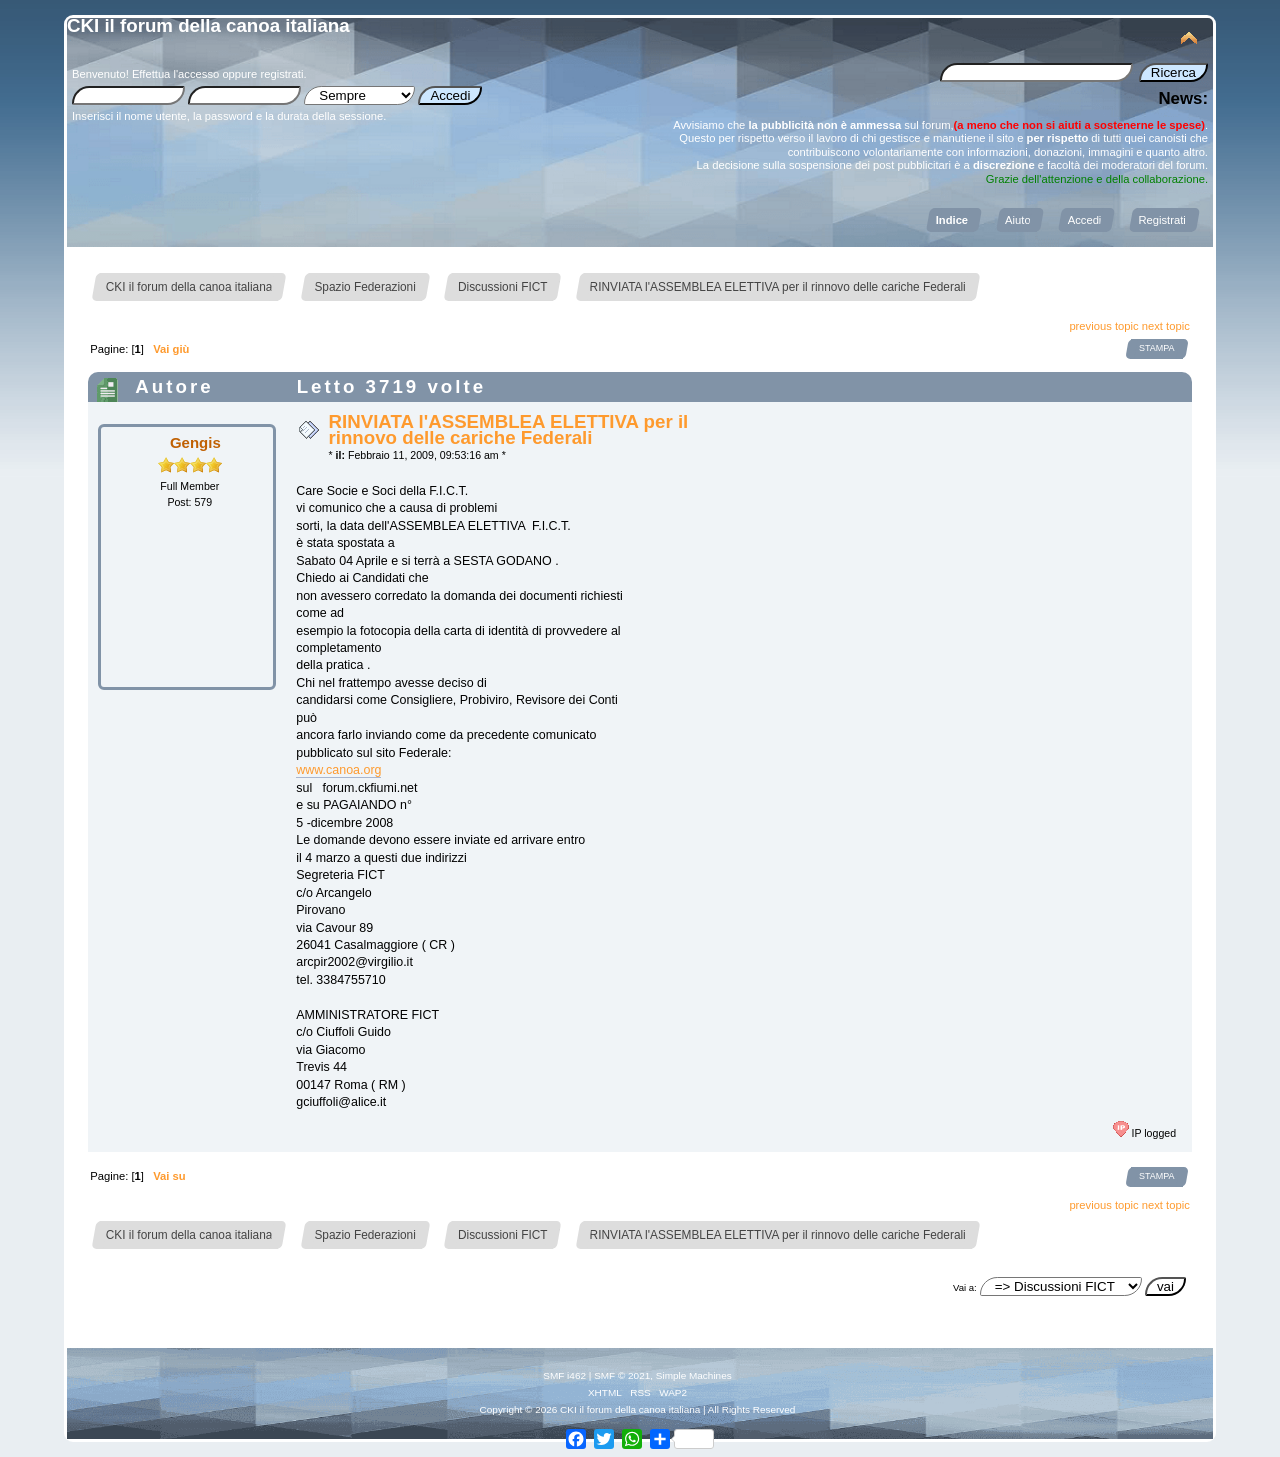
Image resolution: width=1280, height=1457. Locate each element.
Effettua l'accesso (175, 74)
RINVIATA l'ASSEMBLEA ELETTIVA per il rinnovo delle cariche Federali (508, 429)
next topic (1166, 326)
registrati (281, 74)
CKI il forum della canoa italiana (208, 25)
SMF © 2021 (622, 1375)
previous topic (1103, 326)
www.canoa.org (338, 770)
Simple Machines (694, 1375)
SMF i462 (564, 1375)
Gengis (195, 442)
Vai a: (965, 1287)
